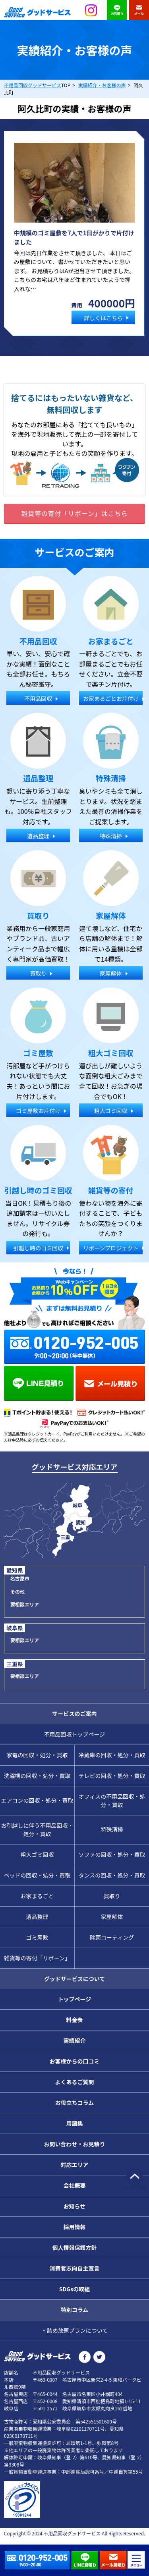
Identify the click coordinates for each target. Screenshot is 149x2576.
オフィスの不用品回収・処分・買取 (112, 1800)
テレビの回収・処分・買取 (112, 1776)
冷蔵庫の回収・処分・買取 (112, 1755)
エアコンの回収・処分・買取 (37, 1800)
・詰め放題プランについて (74, 2330)
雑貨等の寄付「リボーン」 (37, 1958)
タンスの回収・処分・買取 (112, 1875)
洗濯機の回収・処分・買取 (37, 1776)
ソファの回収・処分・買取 (112, 1854)
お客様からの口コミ (75, 2061)
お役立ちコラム (74, 2103)
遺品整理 (37, 1917)
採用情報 (75, 2227)
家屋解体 (112, 1917)
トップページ (74, 1999)
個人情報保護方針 (74, 2247)
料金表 (74, 2020)
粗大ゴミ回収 (37, 1854)
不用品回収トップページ (74, 1734)
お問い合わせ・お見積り (74, 2144)
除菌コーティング (112, 1937)
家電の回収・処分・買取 (37, 1755)
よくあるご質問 (74, 2082)
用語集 (74, 2123)
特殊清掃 (112, 1829)
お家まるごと (37, 1896)
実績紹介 (75, 2040)
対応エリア (75, 2165)
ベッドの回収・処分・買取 (37, 1875)
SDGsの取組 (74, 2289)
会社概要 (75, 2185)
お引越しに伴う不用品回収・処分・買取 (37, 1829)
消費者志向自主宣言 (75, 2268)
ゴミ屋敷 (37, 1937)
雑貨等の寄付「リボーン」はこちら (74, 513)
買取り (112, 1896)
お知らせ (75, 2206)
